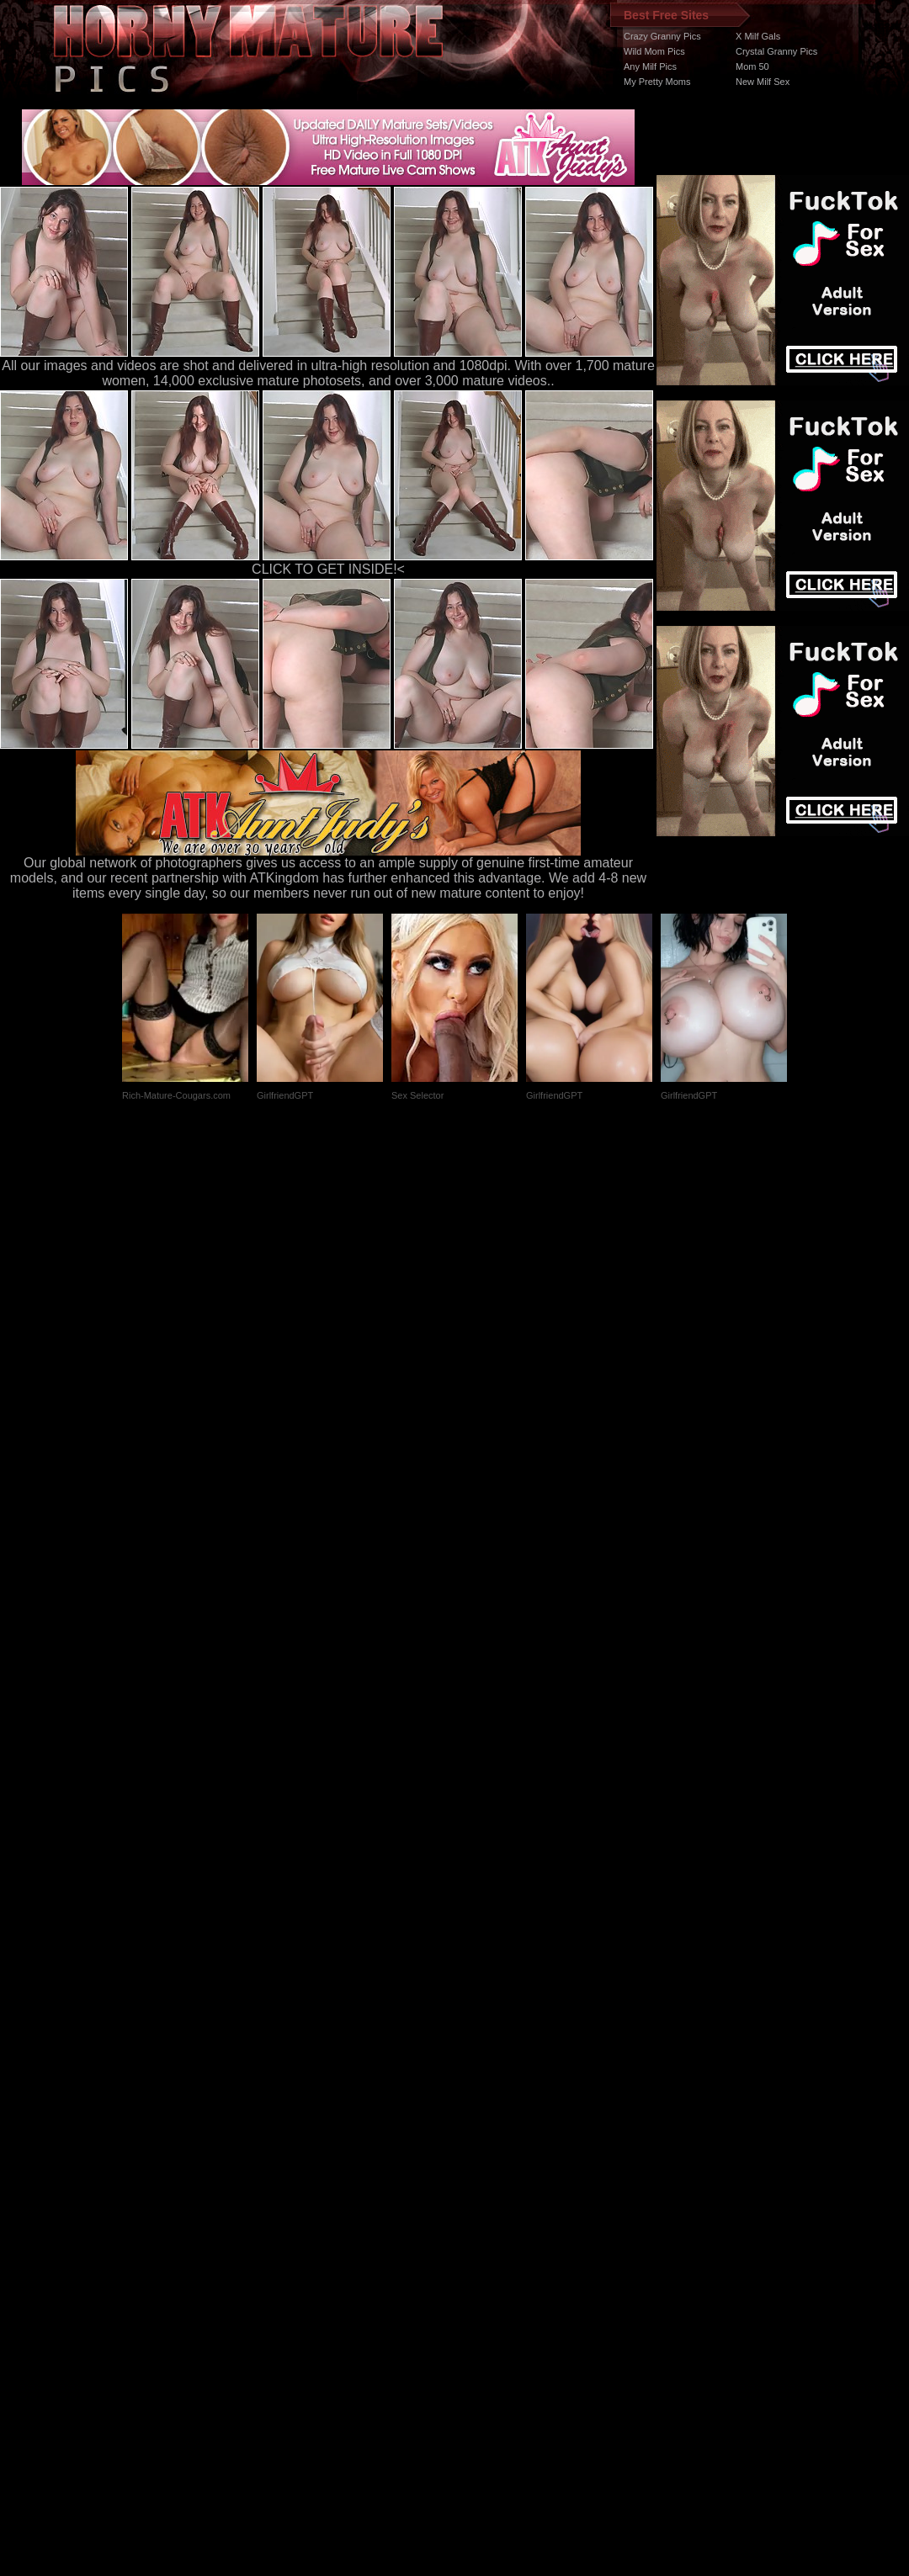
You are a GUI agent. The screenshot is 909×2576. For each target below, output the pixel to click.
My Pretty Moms (657, 82)
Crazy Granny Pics (662, 36)
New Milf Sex (762, 82)
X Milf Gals (758, 36)
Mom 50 (752, 66)
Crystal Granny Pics (776, 51)
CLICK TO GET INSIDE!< (328, 569)
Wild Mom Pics (654, 51)
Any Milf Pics (650, 66)
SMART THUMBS (484, 2258)
